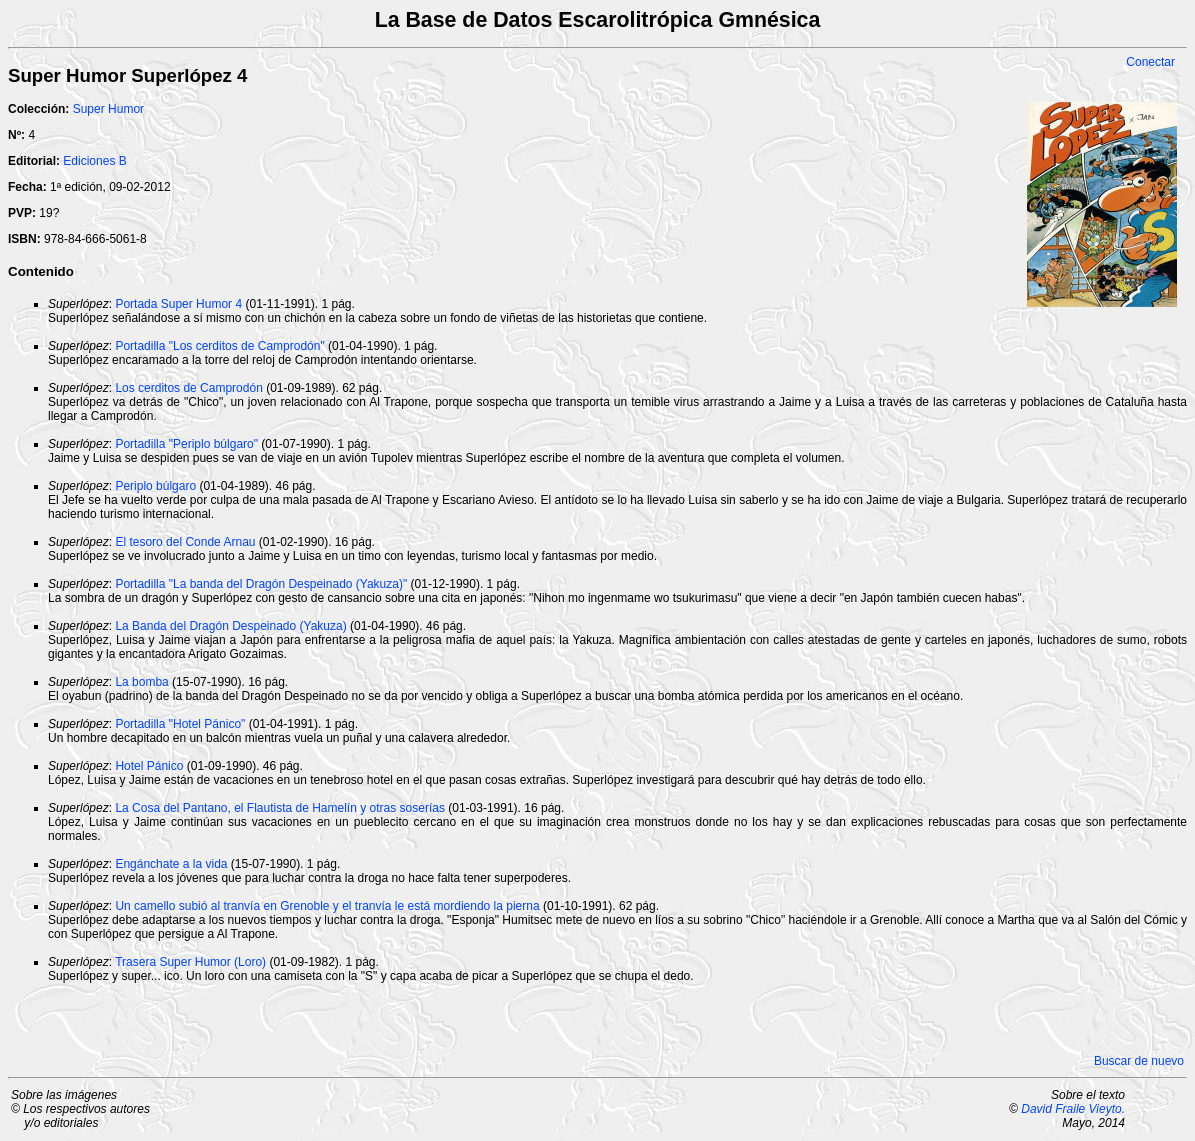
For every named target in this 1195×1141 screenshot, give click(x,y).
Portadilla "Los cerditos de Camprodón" (219, 346)
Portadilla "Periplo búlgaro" (186, 444)
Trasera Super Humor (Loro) (190, 962)
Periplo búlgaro (155, 486)
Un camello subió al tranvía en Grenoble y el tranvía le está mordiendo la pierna (327, 906)
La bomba (141, 682)
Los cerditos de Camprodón (188, 388)
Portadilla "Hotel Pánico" (180, 724)
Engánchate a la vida (171, 864)
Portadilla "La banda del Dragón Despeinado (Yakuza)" (261, 584)
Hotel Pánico (149, 766)
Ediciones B (94, 161)
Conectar (1150, 62)
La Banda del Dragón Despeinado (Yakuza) (230, 626)
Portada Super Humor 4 (178, 304)
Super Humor (108, 109)
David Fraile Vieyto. (1073, 1109)
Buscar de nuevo (1139, 1061)
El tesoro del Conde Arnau (185, 542)
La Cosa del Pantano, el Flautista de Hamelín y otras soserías (280, 808)
